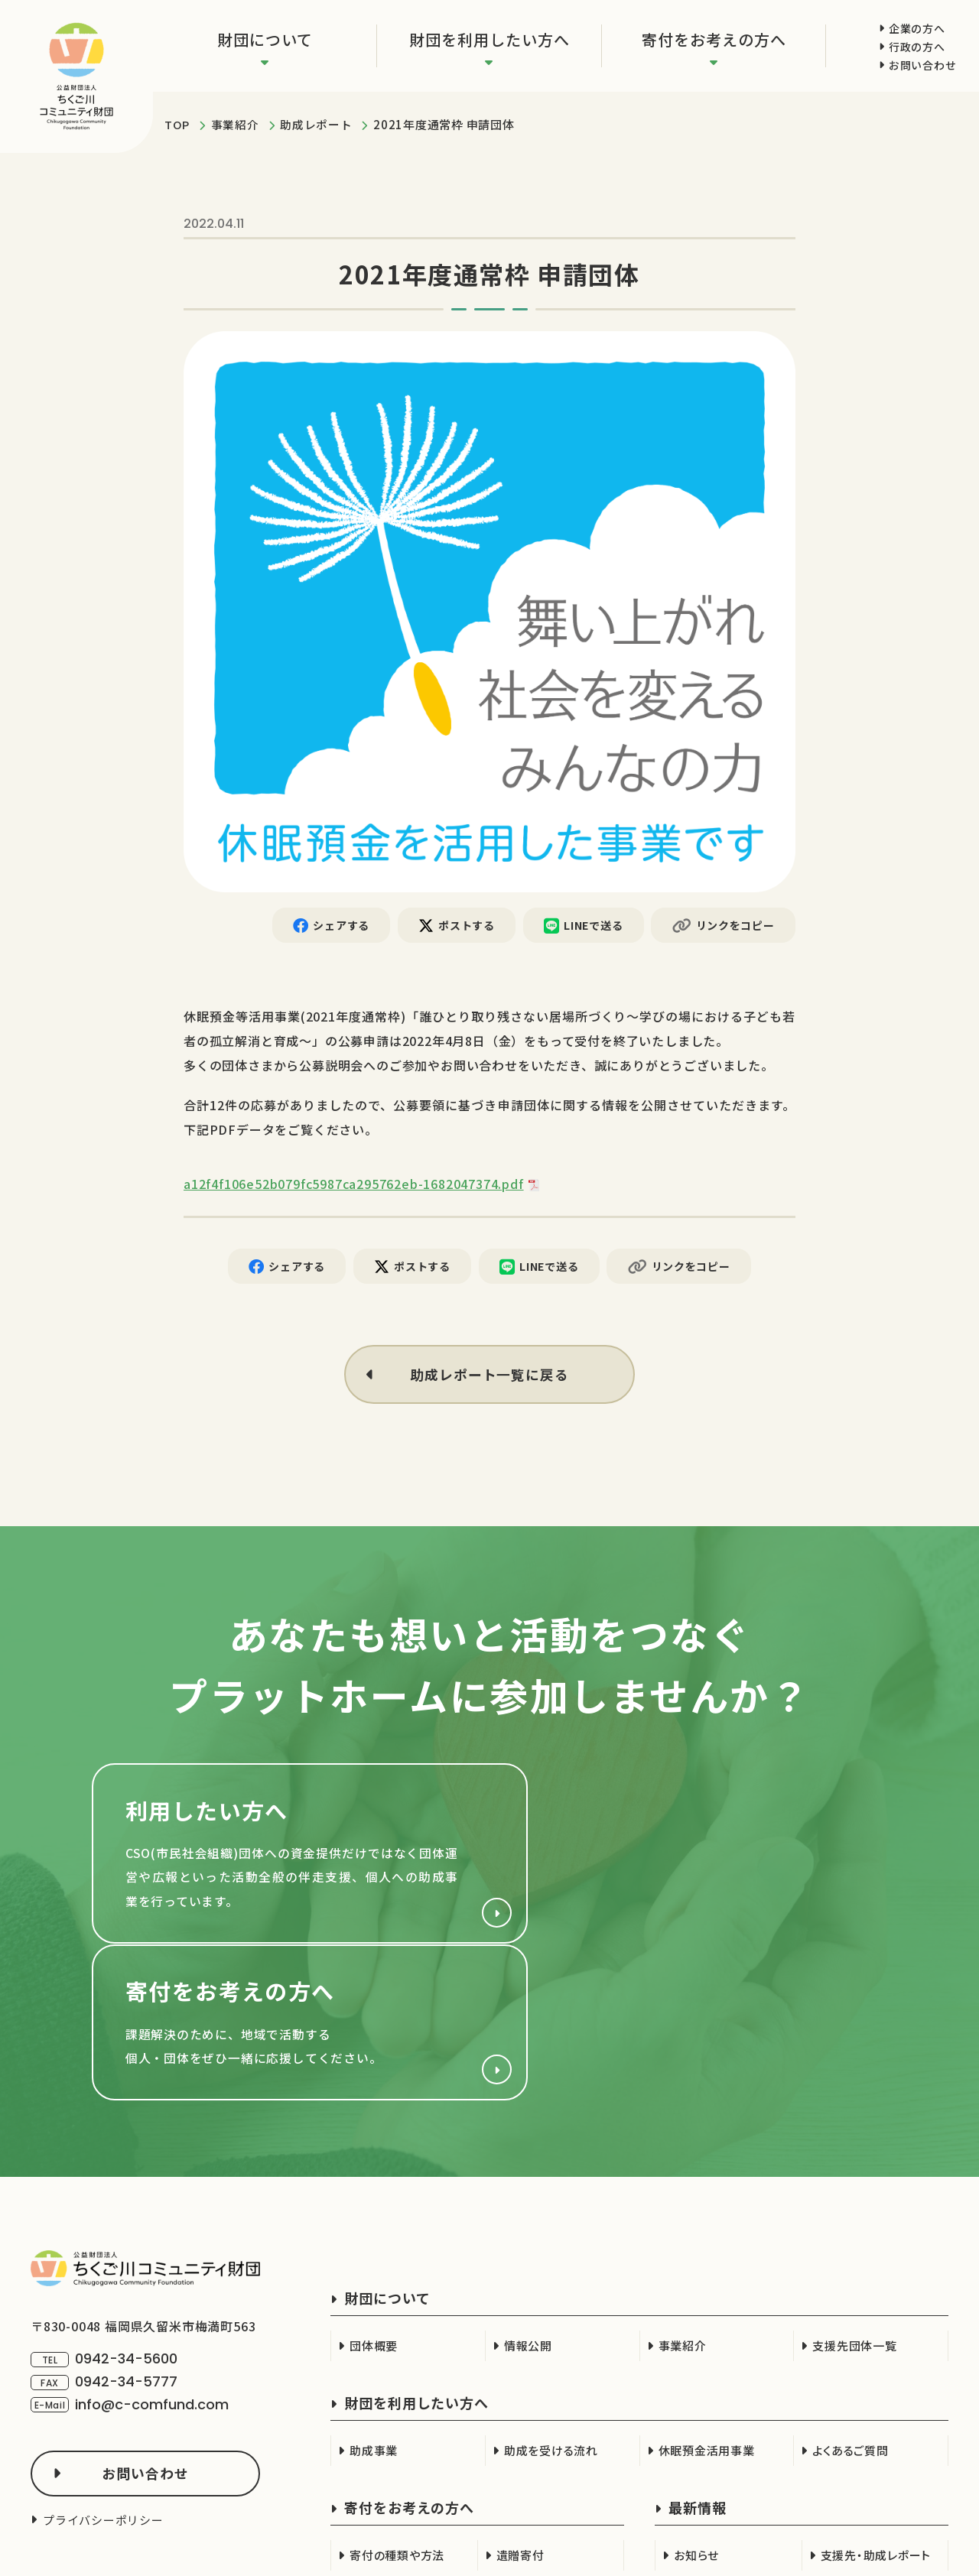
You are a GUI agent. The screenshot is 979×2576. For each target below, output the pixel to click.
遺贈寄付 (520, 2409)
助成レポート (316, 124)
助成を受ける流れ (551, 2304)
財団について (265, 39)
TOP (177, 124)
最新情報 (697, 2361)
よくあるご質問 (850, 2304)
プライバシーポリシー (103, 2374)
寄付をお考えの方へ (714, 39)
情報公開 (528, 2199)
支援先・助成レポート (876, 2409)
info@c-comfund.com (152, 2258)
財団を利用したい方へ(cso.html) (283, 1860)
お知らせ (696, 2409)
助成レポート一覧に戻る (489, 1376)
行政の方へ (917, 46)
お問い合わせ (922, 65)
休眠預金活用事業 (707, 2304)
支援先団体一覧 (854, 2199)
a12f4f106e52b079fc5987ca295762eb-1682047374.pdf (354, 1183)
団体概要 (374, 2199)
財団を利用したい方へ (489, 39)
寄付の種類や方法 (397, 2409)
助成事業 (374, 2304)
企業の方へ (917, 28)
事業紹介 (235, 124)
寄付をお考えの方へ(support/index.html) (696, 1860)
